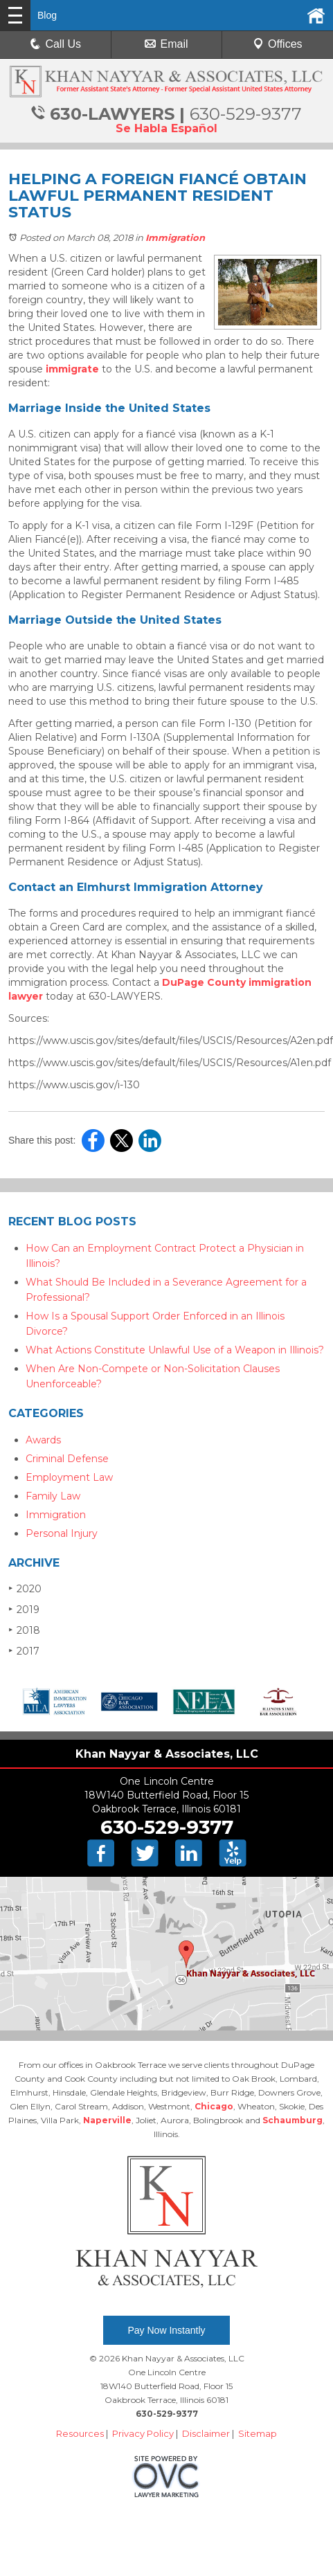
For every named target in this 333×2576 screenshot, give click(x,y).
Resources (80, 2433)
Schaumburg (292, 2120)
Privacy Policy (143, 2433)
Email (166, 44)
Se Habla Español (166, 128)
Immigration (175, 237)
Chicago (214, 2106)
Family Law (53, 1496)
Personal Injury (62, 1533)
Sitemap (257, 2433)
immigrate (72, 369)
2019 (23, 1609)
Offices (278, 44)
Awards (43, 1440)
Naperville (107, 2120)
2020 (25, 1588)
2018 (24, 1630)
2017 (23, 1650)
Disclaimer (206, 2433)
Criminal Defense (67, 1458)
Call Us (55, 44)
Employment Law (69, 1477)
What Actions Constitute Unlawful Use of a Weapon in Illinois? (175, 1350)
